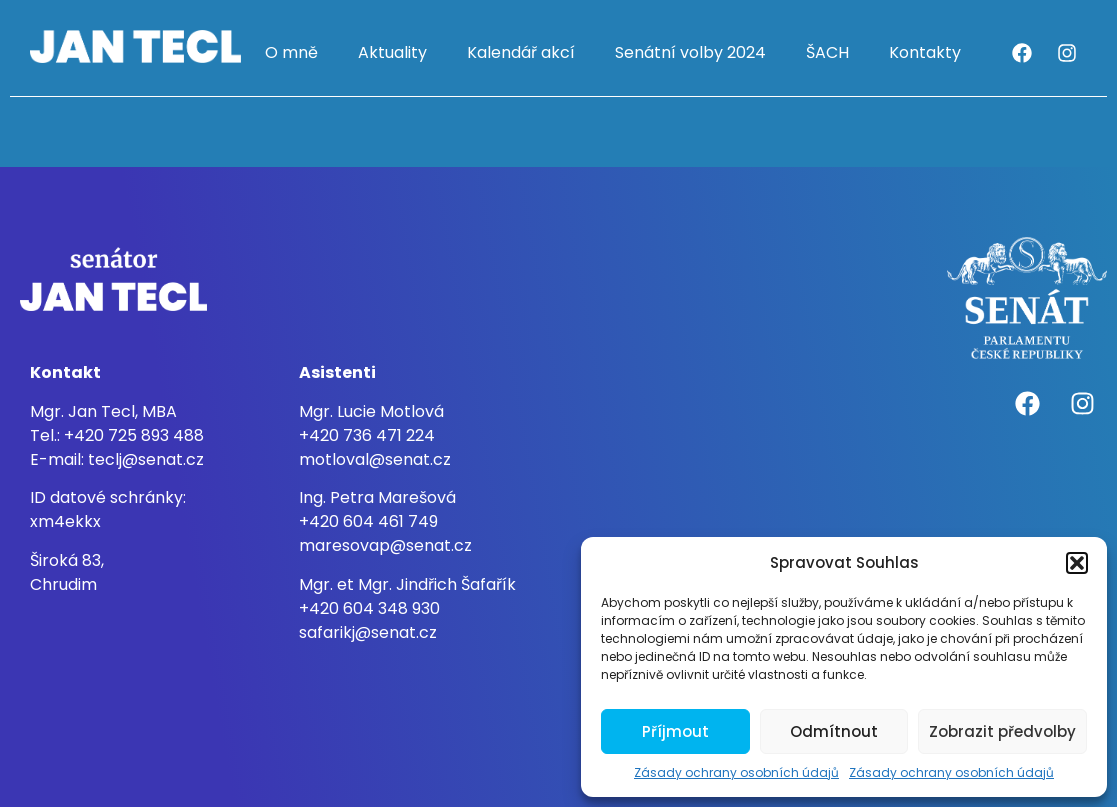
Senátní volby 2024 (690, 52)
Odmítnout (834, 731)
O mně (291, 52)
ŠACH (827, 52)
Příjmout (675, 731)
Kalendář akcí (521, 52)
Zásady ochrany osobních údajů (736, 772)
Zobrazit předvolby (1002, 731)
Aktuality (392, 52)
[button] (1077, 563)
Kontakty (925, 52)
